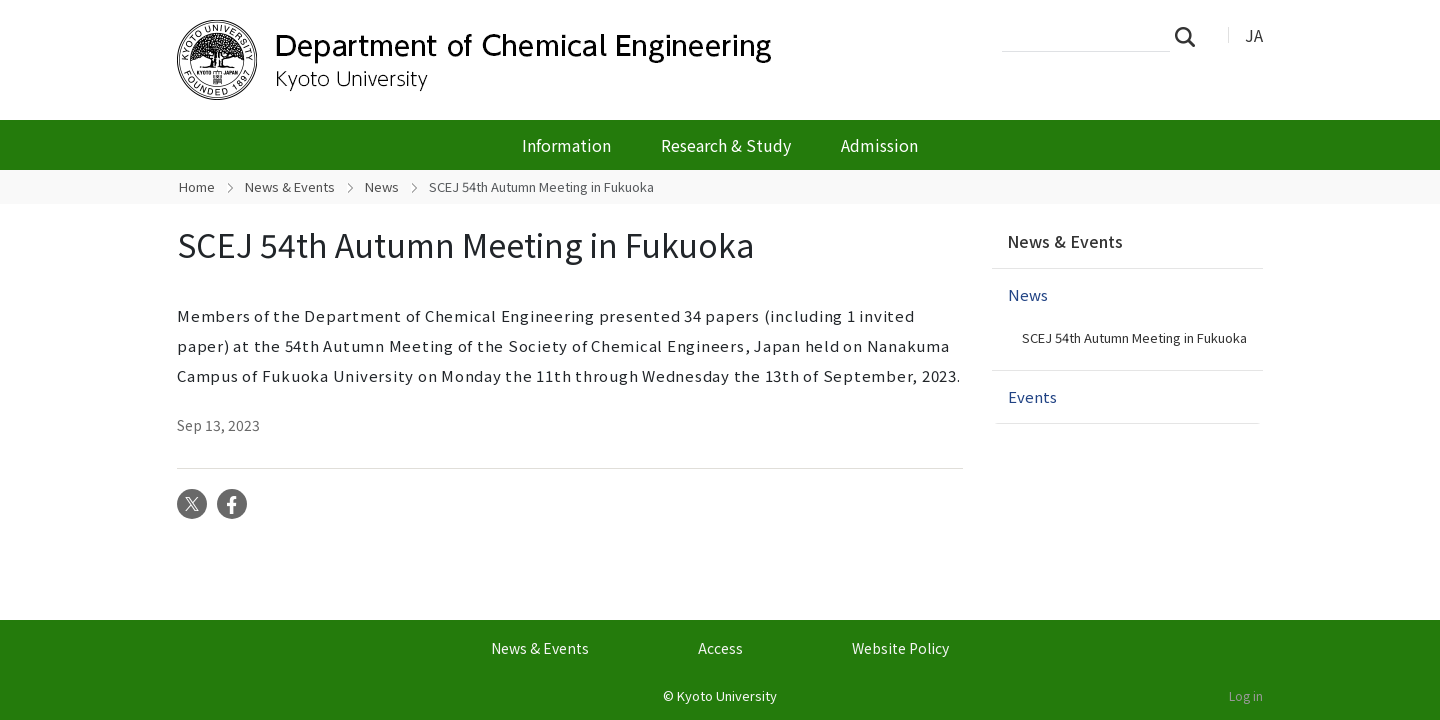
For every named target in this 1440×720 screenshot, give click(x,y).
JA (1254, 35)
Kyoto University (727, 695)
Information (566, 145)
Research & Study (726, 145)
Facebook (232, 504)
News (382, 186)
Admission (879, 145)
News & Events (290, 186)
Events (1032, 396)
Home (197, 186)
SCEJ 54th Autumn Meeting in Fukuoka (1134, 337)
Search (1191, 36)
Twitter (192, 504)
